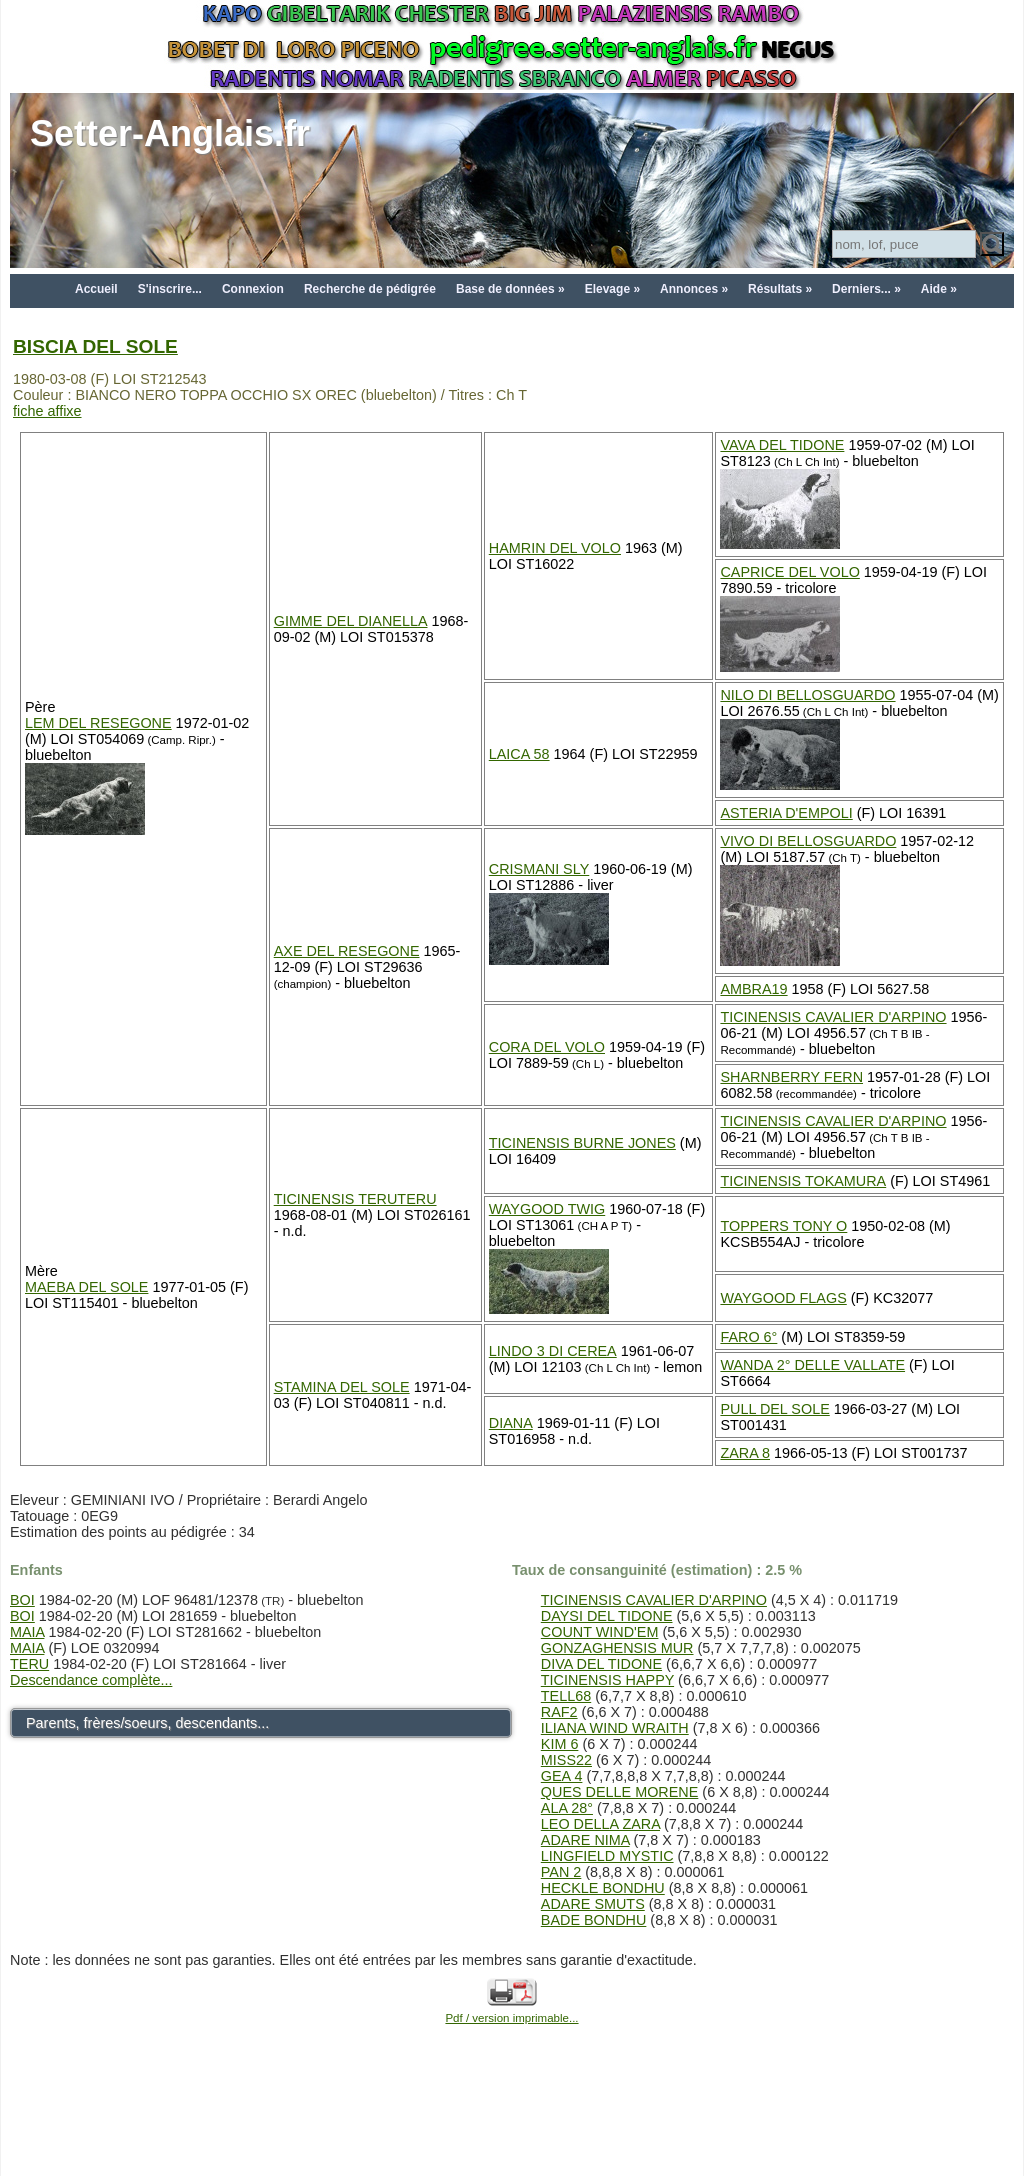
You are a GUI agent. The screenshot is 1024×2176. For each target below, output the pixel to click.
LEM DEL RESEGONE (98, 723)
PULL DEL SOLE (774, 1409)
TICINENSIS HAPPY (607, 1680)
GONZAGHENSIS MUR (617, 1648)
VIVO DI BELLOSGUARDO (808, 841)
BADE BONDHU (594, 1920)
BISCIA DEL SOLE (95, 346)
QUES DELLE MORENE (620, 1792)
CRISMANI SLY (539, 869)
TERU (29, 1664)
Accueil (96, 289)
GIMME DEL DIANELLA (351, 621)
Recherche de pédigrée (370, 289)
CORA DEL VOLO (547, 1047)
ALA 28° (567, 1808)
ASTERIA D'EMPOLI (786, 813)
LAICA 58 (519, 754)
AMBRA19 (753, 989)
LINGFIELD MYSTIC (607, 1856)
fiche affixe (47, 411)
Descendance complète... (91, 1680)
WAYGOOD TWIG (547, 1209)
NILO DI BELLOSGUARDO (807, 695)
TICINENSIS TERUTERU (355, 1199)
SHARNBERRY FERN (791, 1077)
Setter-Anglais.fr (170, 133)
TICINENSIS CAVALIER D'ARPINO (833, 1017)
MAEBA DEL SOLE (86, 1287)
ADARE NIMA (585, 1840)
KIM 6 (560, 1744)
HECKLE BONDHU (603, 1888)
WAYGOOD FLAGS (783, 1298)
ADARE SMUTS (593, 1904)
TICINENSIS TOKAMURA (803, 1181)
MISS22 (566, 1760)
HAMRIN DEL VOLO (555, 548)
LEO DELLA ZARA (600, 1824)
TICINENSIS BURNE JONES (582, 1143)
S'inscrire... (170, 289)
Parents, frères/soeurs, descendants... (147, 1723)
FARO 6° (748, 1337)
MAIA (27, 1632)
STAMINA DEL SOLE (342, 1387)
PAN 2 (561, 1872)
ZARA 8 (745, 1453)
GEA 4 (562, 1776)
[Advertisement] (512, 2128)
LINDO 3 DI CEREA (553, 1351)
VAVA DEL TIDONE (782, 445)
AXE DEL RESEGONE (347, 951)
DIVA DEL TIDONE (601, 1664)
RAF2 (559, 1712)
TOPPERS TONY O (783, 1226)
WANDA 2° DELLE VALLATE (812, 1365)
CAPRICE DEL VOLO (789, 572)
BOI (22, 1600)
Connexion (253, 289)
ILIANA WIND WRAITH (615, 1728)
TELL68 (566, 1696)
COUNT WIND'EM (600, 1632)
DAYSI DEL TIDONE (607, 1616)
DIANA (511, 1423)
